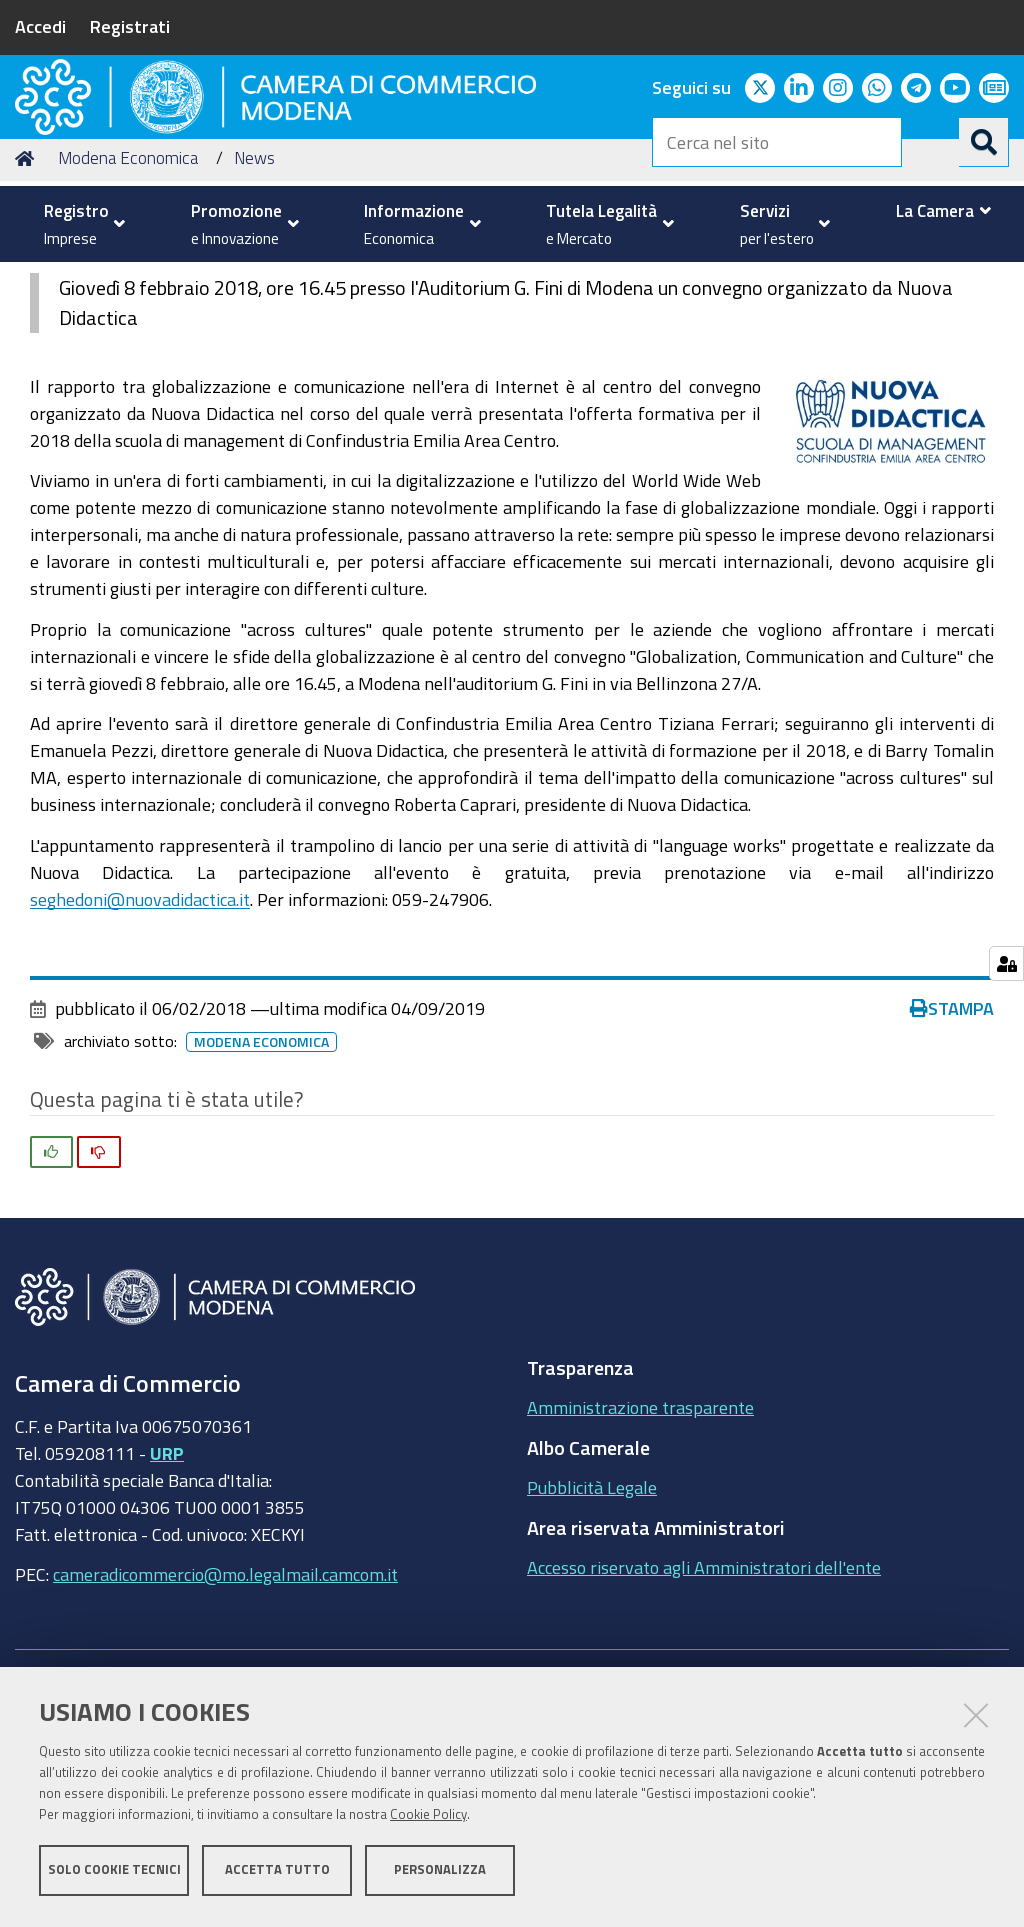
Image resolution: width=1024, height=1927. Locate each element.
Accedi (40, 26)
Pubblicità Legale (592, 1640)
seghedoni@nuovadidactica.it (140, 1051)
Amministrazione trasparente (640, 1560)
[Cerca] (984, 142)
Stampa (952, 1161)
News (254, 310)
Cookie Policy (428, 1819)
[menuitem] (79, 224)
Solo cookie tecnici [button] (114, 1874)
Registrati (130, 26)
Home (28, 310)
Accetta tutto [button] (277, 1874)
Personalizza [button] (440, 1874)
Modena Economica (128, 310)
